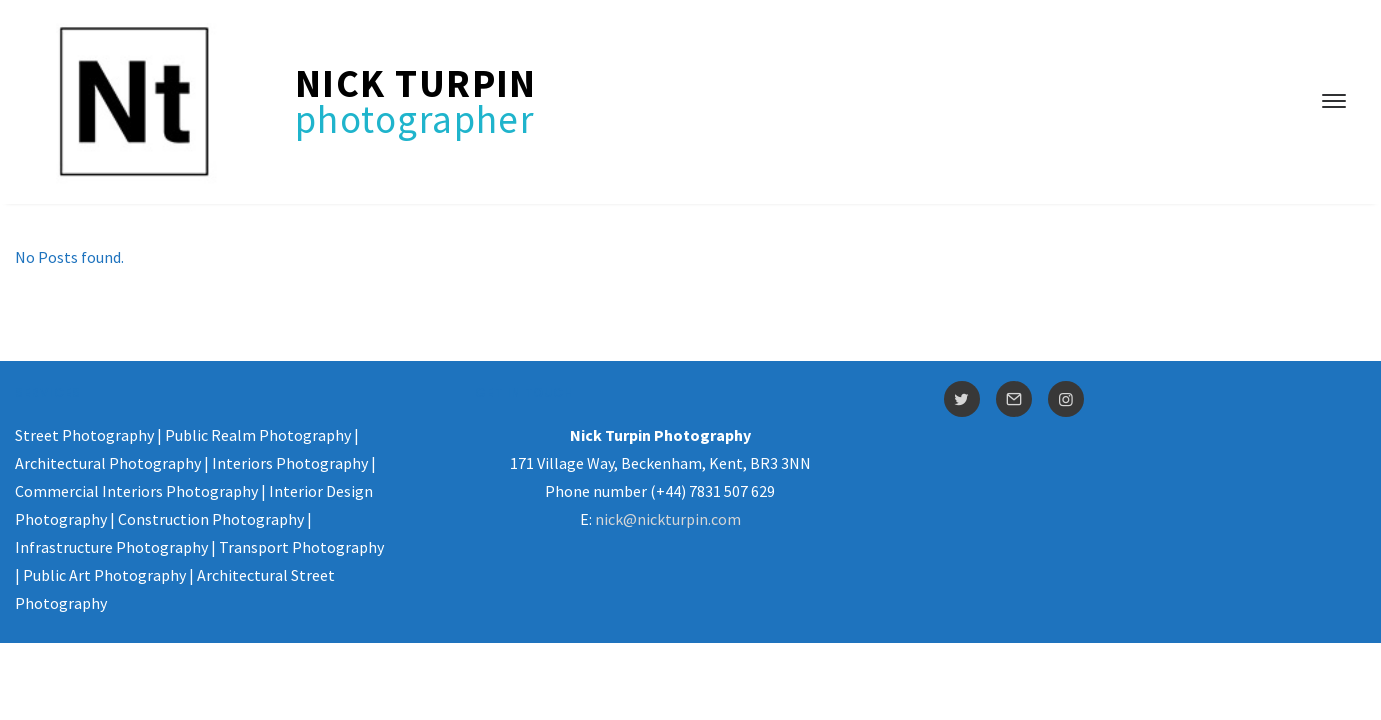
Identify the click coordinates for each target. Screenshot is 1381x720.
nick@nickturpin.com (668, 519)
